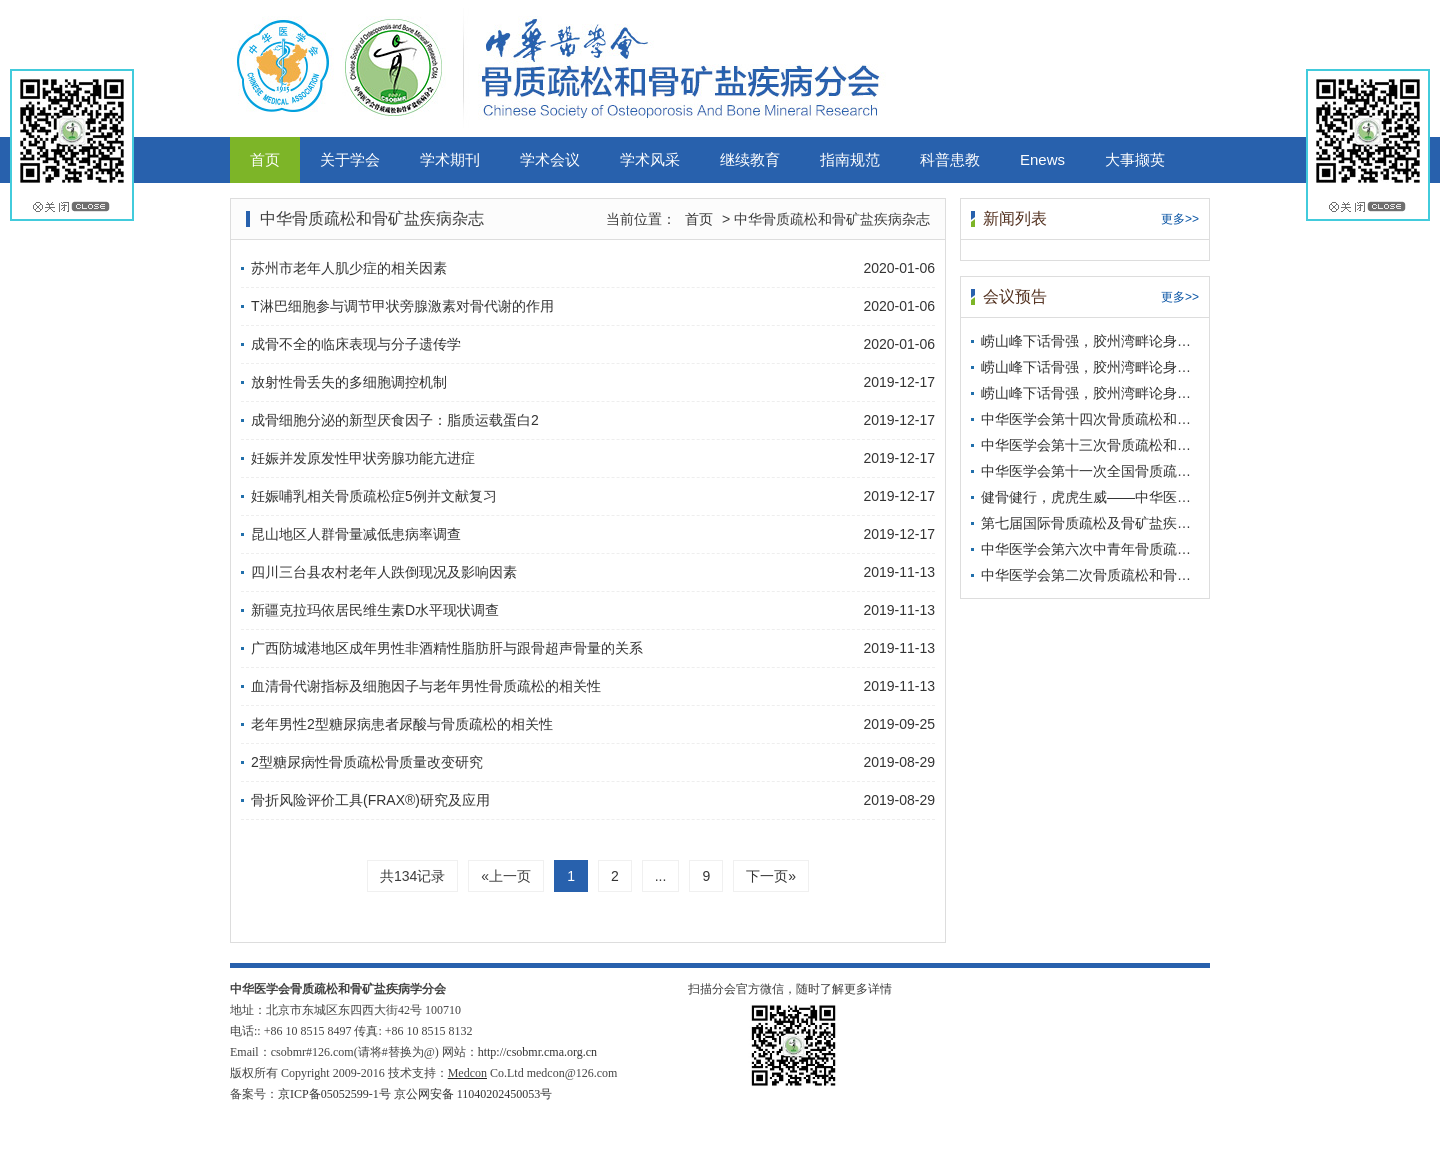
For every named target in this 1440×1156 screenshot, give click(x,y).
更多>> (1180, 219)
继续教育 (750, 159)
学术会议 (550, 159)
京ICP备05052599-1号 (334, 1094)
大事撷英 (1135, 159)
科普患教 (950, 159)
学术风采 (650, 159)
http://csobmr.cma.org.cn (537, 1052)
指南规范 (850, 159)
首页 (265, 159)
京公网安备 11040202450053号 (473, 1094)
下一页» (771, 876)
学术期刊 (450, 159)
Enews (1042, 159)
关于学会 (350, 159)
